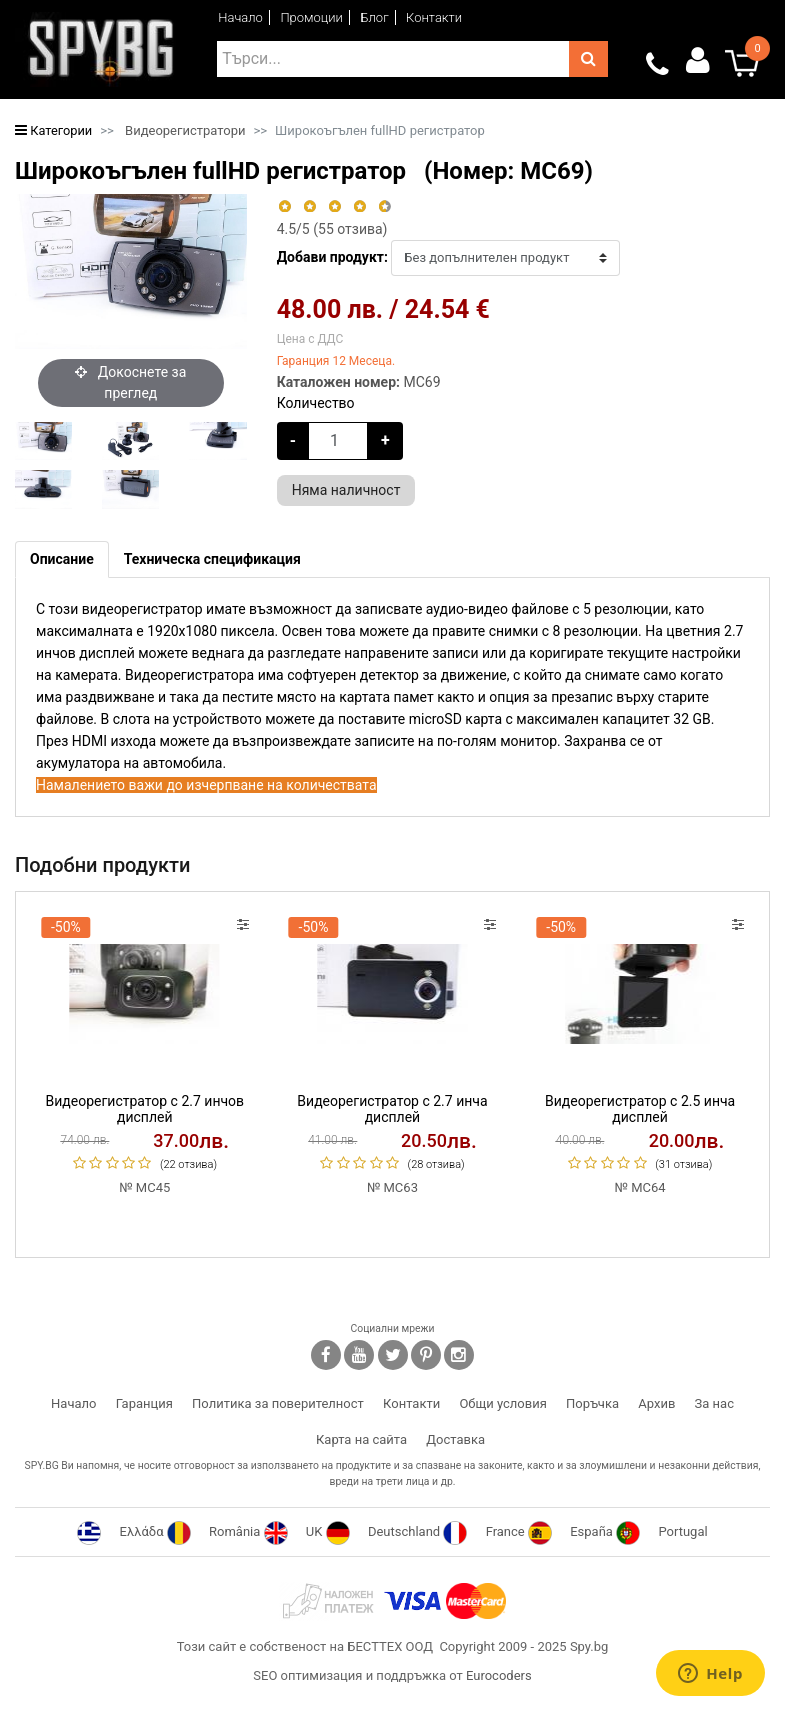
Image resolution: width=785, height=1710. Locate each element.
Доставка (455, 1439)
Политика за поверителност (278, 1403)
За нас (714, 1403)
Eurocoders (499, 1675)
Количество (316, 403)
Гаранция (144, 1403)
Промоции (311, 17)
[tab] (62, 559)
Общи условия (502, 1403)
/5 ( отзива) (332, 229)
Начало (240, 17)
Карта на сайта (361, 1439)
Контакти (434, 17)
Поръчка (592, 1403)
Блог (374, 17)
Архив (656, 1403)
